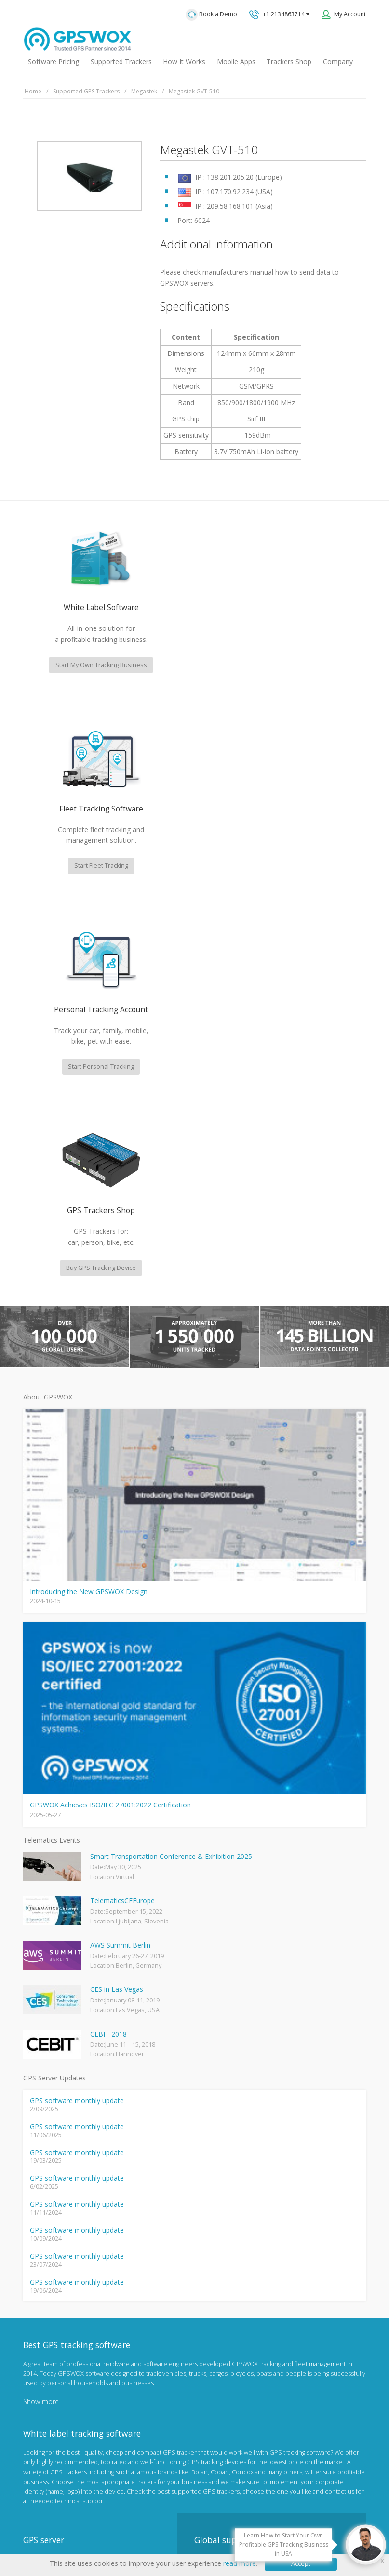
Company (338, 61)
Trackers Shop (289, 61)
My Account (350, 14)
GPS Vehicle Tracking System (64, 2328)
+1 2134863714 (279, 14)
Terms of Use (160, 2519)
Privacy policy (113, 2519)
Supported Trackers (121, 61)
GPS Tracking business (55, 2359)
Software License (214, 2519)
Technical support (243, 2234)
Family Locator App (49, 2312)
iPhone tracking (45, 2390)
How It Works (184, 61)
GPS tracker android (51, 2374)
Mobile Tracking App (51, 2296)
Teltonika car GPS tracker (58, 2406)
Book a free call (232, 2310)
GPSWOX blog (43, 2265)
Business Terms (272, 2519)
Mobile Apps (236, 61)
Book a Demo (211, 15)
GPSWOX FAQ (42, 2281)
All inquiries (260, 2272)
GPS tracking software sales (260, 2195)
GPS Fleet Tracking (49, 2343)
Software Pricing (53, 61)
